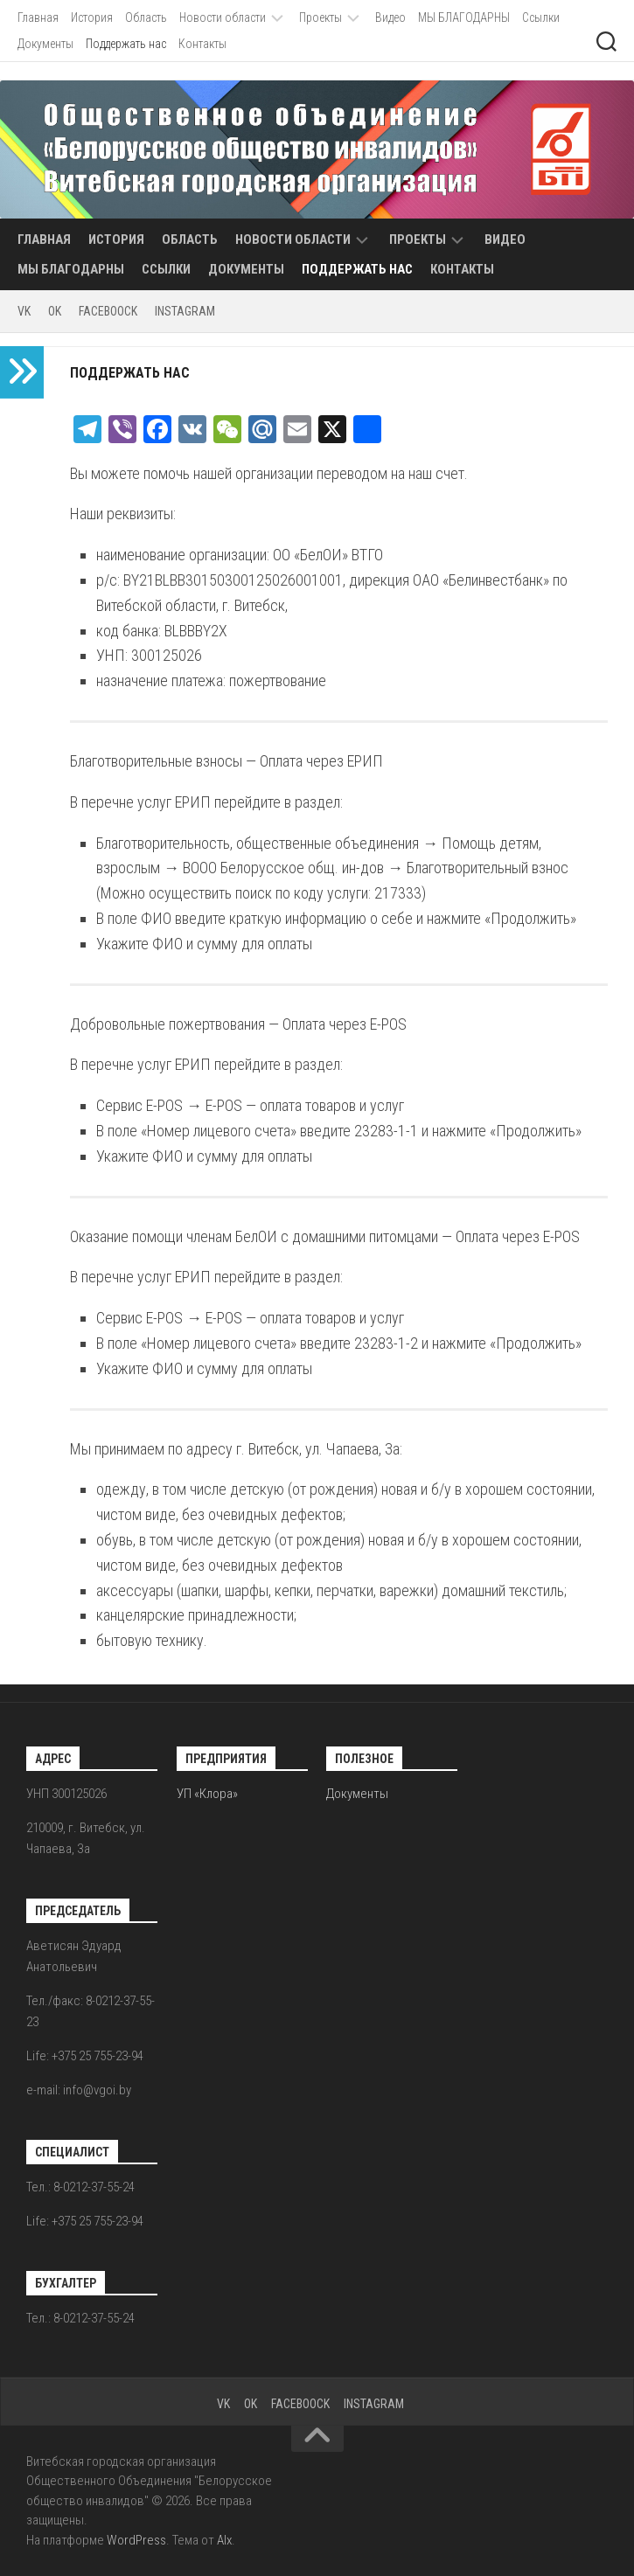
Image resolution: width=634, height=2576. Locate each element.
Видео (390, 17)
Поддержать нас (126, 44)
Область (146, 17)
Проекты (320, 17)
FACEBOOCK (108, 311)
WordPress (136, 2540)
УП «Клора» (207, 1794)
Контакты (202, 44)
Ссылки (541, 17)
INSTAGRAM (185, 311)
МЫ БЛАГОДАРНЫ (464, 17)
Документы (45, 44)
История (92, 17)
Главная (38, 17)
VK (24, 311)
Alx (224, 2540)
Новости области (222, 17)
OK (54, 311)
